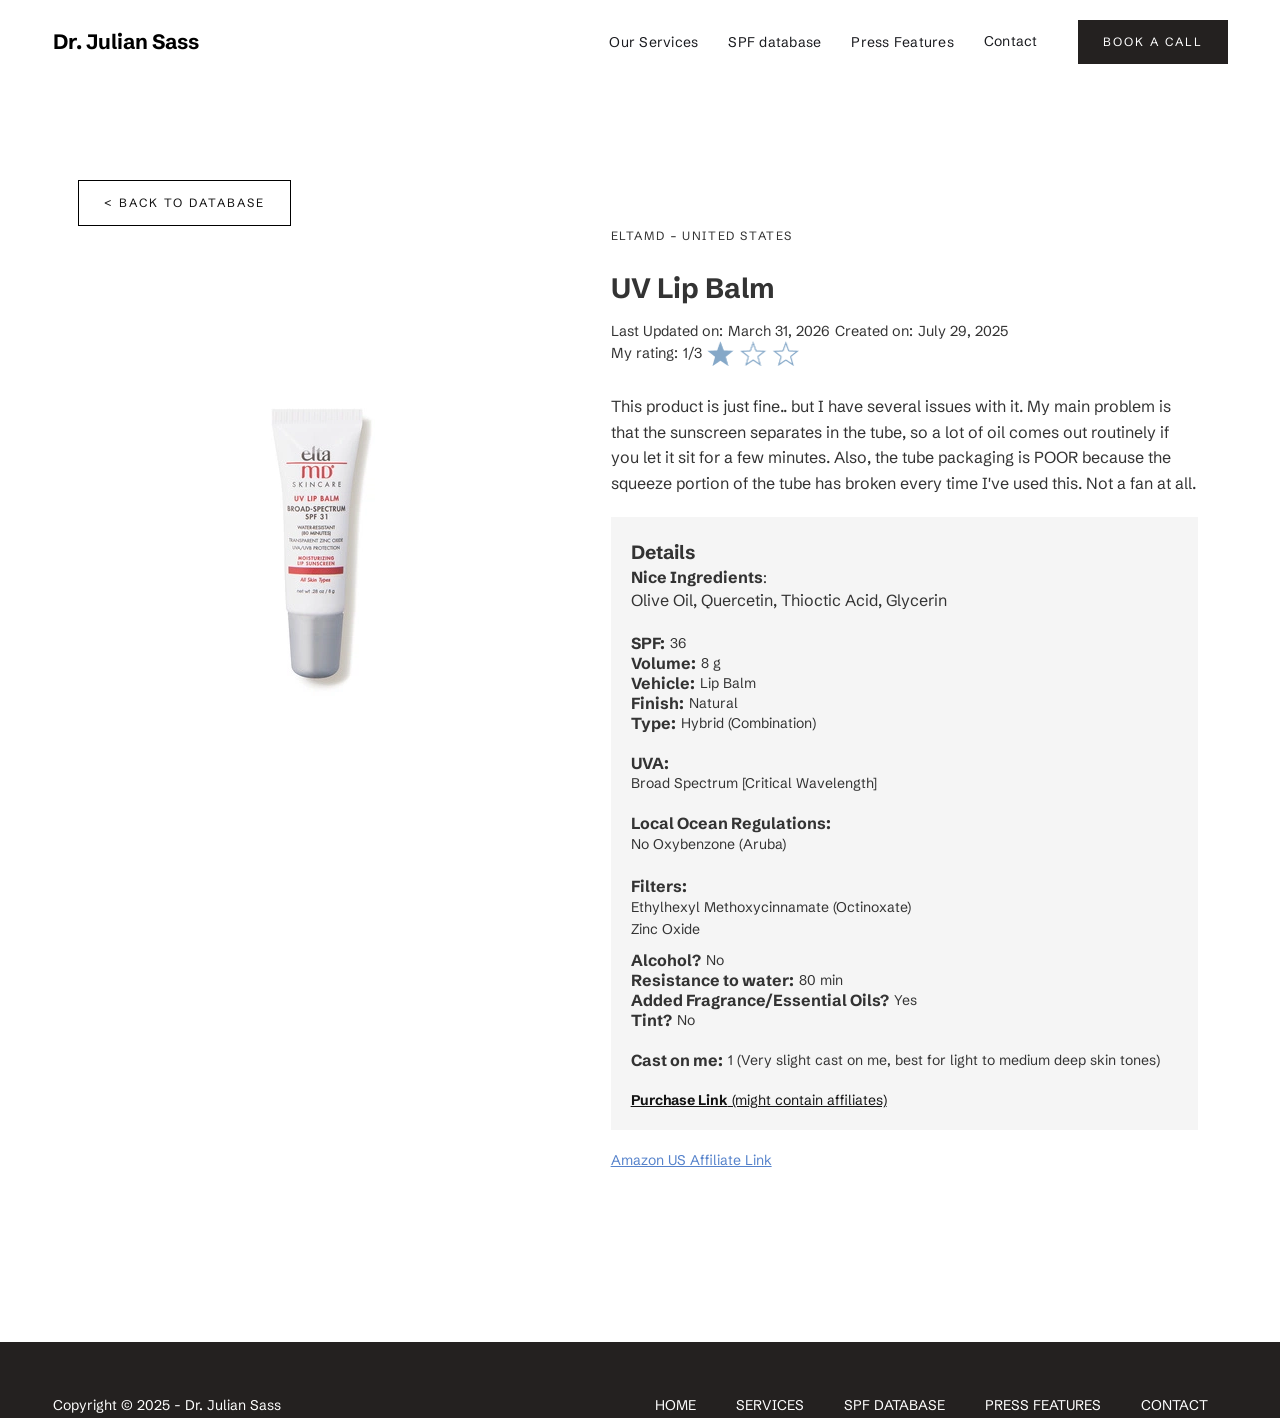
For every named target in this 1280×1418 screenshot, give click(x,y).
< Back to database (184, 202)
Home (675, 1405)
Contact (1011, 41)
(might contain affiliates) (759, 1100)
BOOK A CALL (1153, 41)
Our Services (653, 42)
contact (1174, 1405)
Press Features (902, 42)
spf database (894, 1405)
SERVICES (770, 1405)
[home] (126, 42)
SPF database (774, 42)
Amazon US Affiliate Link (691, 1160)
